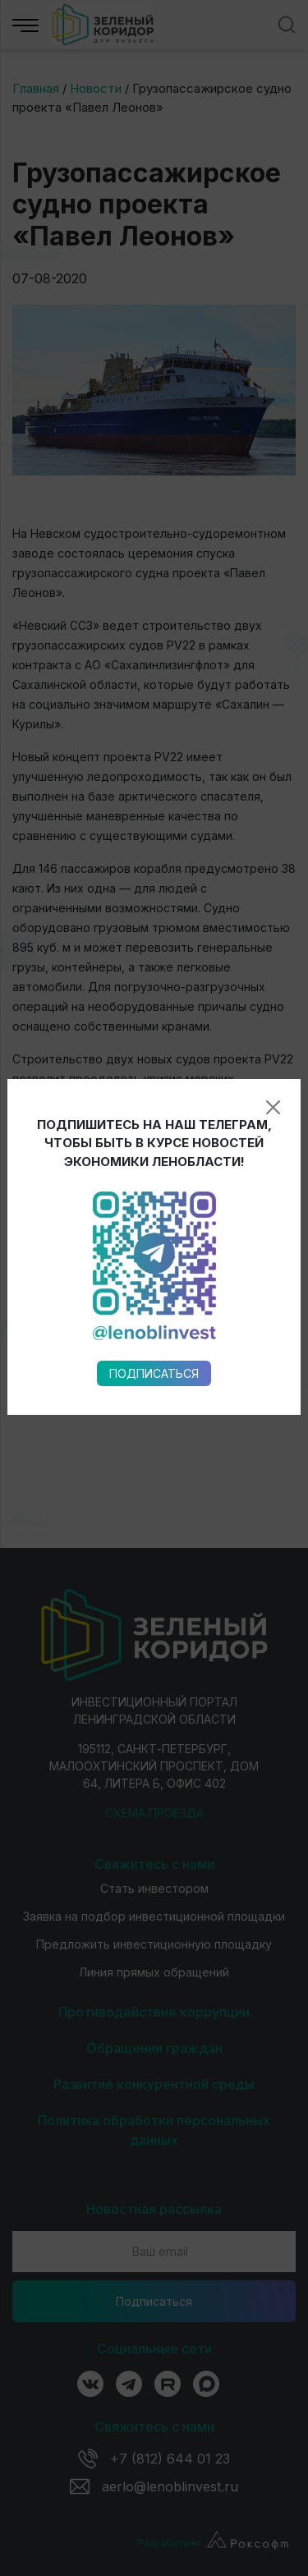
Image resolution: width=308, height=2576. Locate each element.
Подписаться (154, 995)
